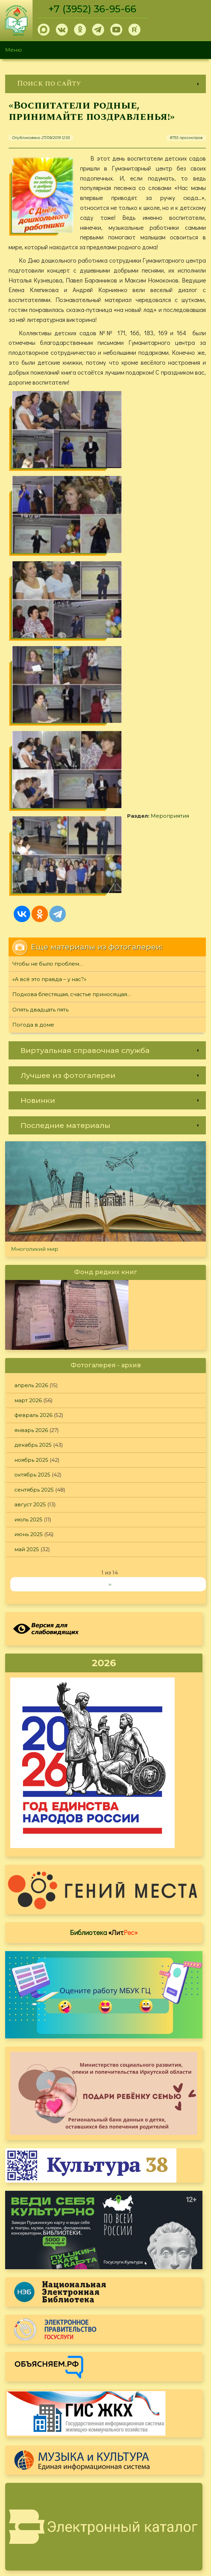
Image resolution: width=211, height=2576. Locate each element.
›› (110, 1285)
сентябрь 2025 (34, 1191)
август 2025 (30, 1206)
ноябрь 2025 (31, 1161)
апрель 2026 (31, 1086)
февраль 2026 (33, 1116)
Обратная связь (127, 2512)
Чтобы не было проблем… (47, 665)
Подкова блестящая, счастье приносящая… (71, 695)
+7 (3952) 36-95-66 (93, 9)
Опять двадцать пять (40, 710)
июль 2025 (28, 1220)
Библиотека (104, 1633)
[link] (105, 84)
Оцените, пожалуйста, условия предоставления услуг (103, 2289)
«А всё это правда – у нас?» (49, 680)
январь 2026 (31, 1131)
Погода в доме (33, 726)
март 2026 (28, 1101)
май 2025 (26, 1250)
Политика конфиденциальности (150, 2501)
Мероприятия (51, 594)
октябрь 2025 (32, 1176)
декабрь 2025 (33, 1146)
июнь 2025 (28, 1235)
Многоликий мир (34, 950)
